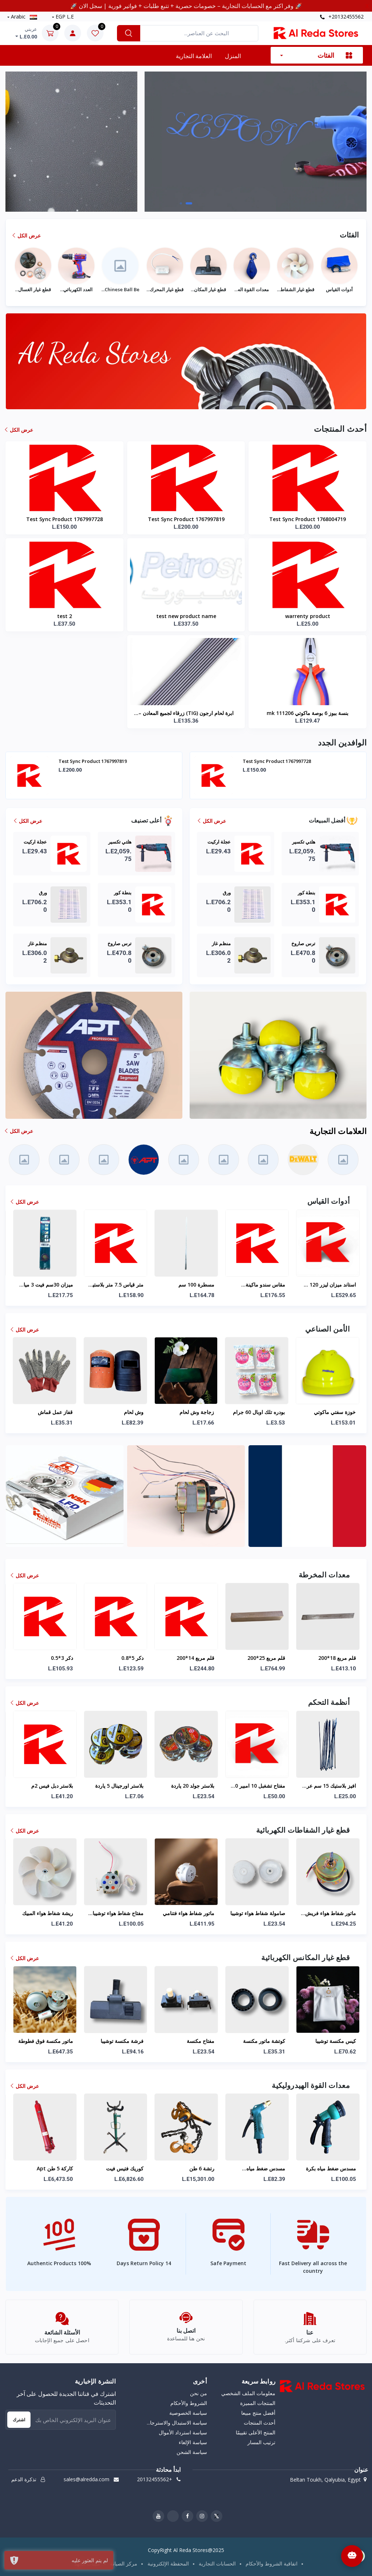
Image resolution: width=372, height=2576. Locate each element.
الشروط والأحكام (188, 2403)
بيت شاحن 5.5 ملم (52, 1785)
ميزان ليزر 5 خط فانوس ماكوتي (47, 1285)
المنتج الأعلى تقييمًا (255, 2432)
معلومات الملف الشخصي (248, 2393)
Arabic (23, 16)
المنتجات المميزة (257, 2403)
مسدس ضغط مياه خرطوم (336, 2169)
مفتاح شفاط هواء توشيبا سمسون (188, 1914)
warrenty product (307, 616)
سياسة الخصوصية (188, 2412)
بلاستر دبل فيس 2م (122, 1785)
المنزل (233, 56)
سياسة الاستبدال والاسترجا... (177, 2422)
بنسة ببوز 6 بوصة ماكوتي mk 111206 (307, 713)
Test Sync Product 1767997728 (64, 519)
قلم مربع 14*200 (266, 1657)
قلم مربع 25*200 (337, 1657)
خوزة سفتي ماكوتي (335, 1412)
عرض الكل (27, 235)
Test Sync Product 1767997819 (186, 519)
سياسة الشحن (192, 2452)
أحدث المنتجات (259, 2422)
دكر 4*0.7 (61, 1657)
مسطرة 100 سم (267, 1284)
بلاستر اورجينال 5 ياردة (190, 1785)
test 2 (64, 616)
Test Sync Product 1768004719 (307, 519)
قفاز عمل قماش (55, 1412)
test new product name (186, 616)
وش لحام (133, 1412)
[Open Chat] (352, 2556)
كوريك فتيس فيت (195, 2168)
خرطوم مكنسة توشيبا (50, 2040)
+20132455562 (342, 16)
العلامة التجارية (194, 56)
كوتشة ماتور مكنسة (335, 2040)
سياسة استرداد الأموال (183, 2432)
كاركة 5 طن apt (125, 2168)
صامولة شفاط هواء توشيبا (328, 1913)
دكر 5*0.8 (203, 1657)
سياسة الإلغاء (193, 2442)
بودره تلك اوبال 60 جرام (259, 1412)
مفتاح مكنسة (271, 2040)
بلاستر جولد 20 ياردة (263, 1785)
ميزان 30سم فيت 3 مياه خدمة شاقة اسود (117, 1285)
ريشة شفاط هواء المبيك (118, 1913)
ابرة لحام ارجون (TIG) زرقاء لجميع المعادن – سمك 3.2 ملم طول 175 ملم (186, 714)
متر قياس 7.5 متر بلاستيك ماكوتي (186, 1285)
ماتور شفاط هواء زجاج (49, 1913)
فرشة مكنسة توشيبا (192, 2040)
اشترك (19, 2420)
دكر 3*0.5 (132, 1657)
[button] (183, 203)
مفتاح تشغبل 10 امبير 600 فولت (328, 1786)
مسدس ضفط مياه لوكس (46, 2168)
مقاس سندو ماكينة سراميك (336, 1285)
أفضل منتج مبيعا (258, 2412)
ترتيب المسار (261, 2442)
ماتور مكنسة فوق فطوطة (116, 2040)
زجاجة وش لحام (196, 1412)
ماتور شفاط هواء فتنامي (259, 1913)
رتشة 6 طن (272, 2168)
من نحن (198, 2393)
